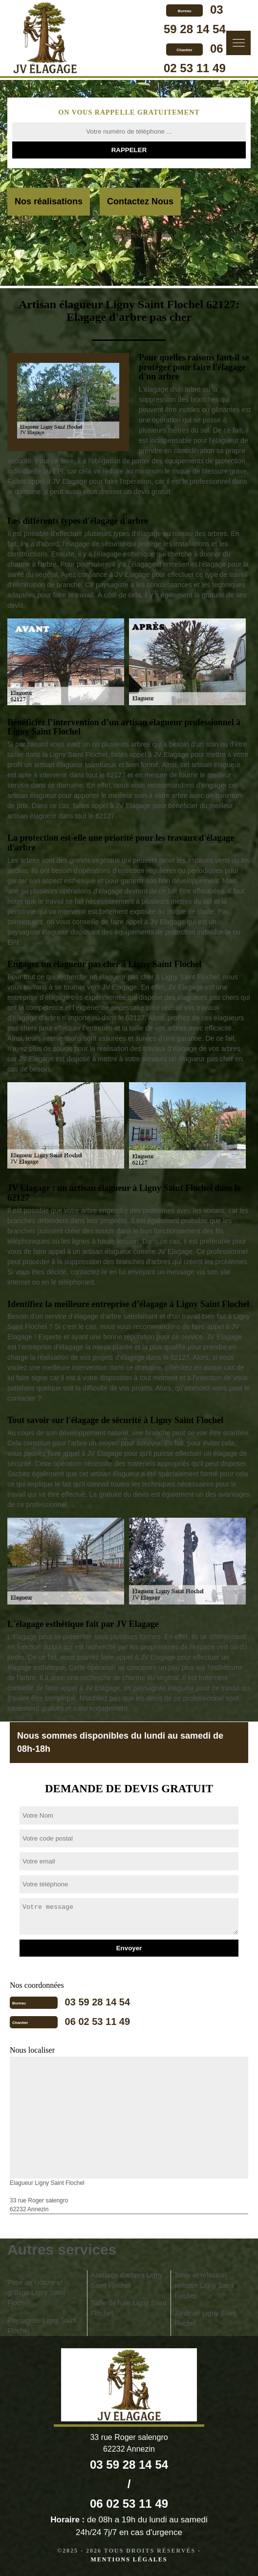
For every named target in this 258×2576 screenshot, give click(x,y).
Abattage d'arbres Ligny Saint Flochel (127, 2280)
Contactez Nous (140, 201)
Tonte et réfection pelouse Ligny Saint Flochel (204, 2285)
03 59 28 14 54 (97, 2002)
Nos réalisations (49, 201)
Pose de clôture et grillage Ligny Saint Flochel (36, 2293)
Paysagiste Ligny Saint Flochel (42, 2326)
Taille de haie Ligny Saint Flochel (129, 2308)
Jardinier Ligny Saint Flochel (205, 2318)
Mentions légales (128, 2559)
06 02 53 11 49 (97, 2021)
